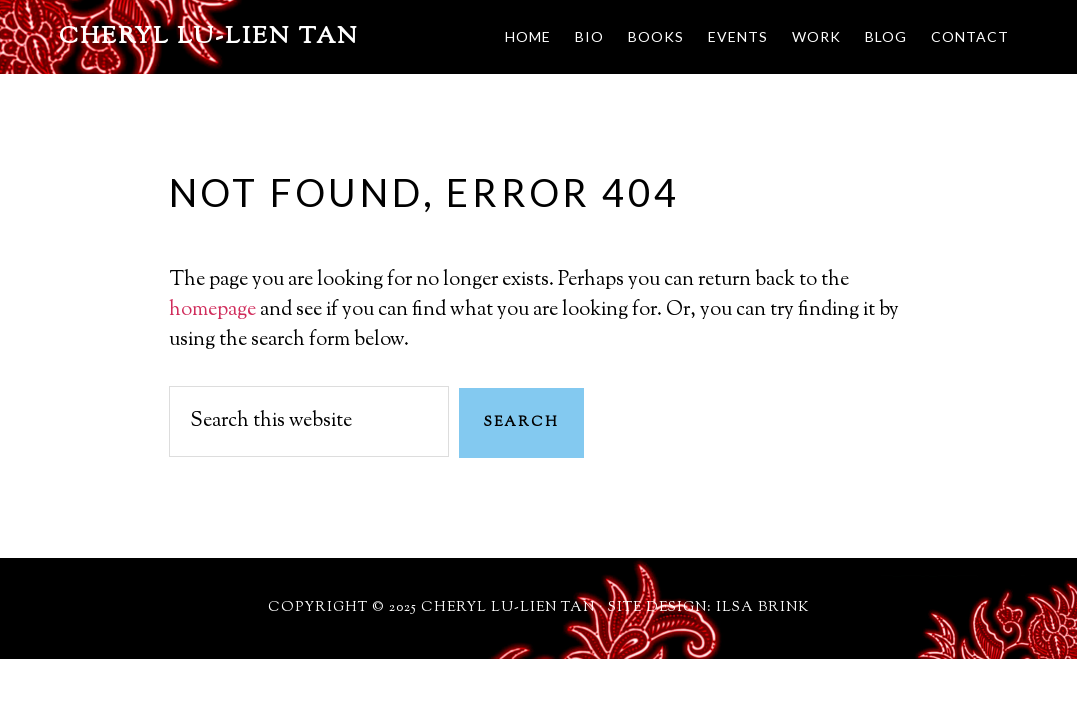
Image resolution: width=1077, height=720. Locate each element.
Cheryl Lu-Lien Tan (209, 37)
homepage (212, 310)
